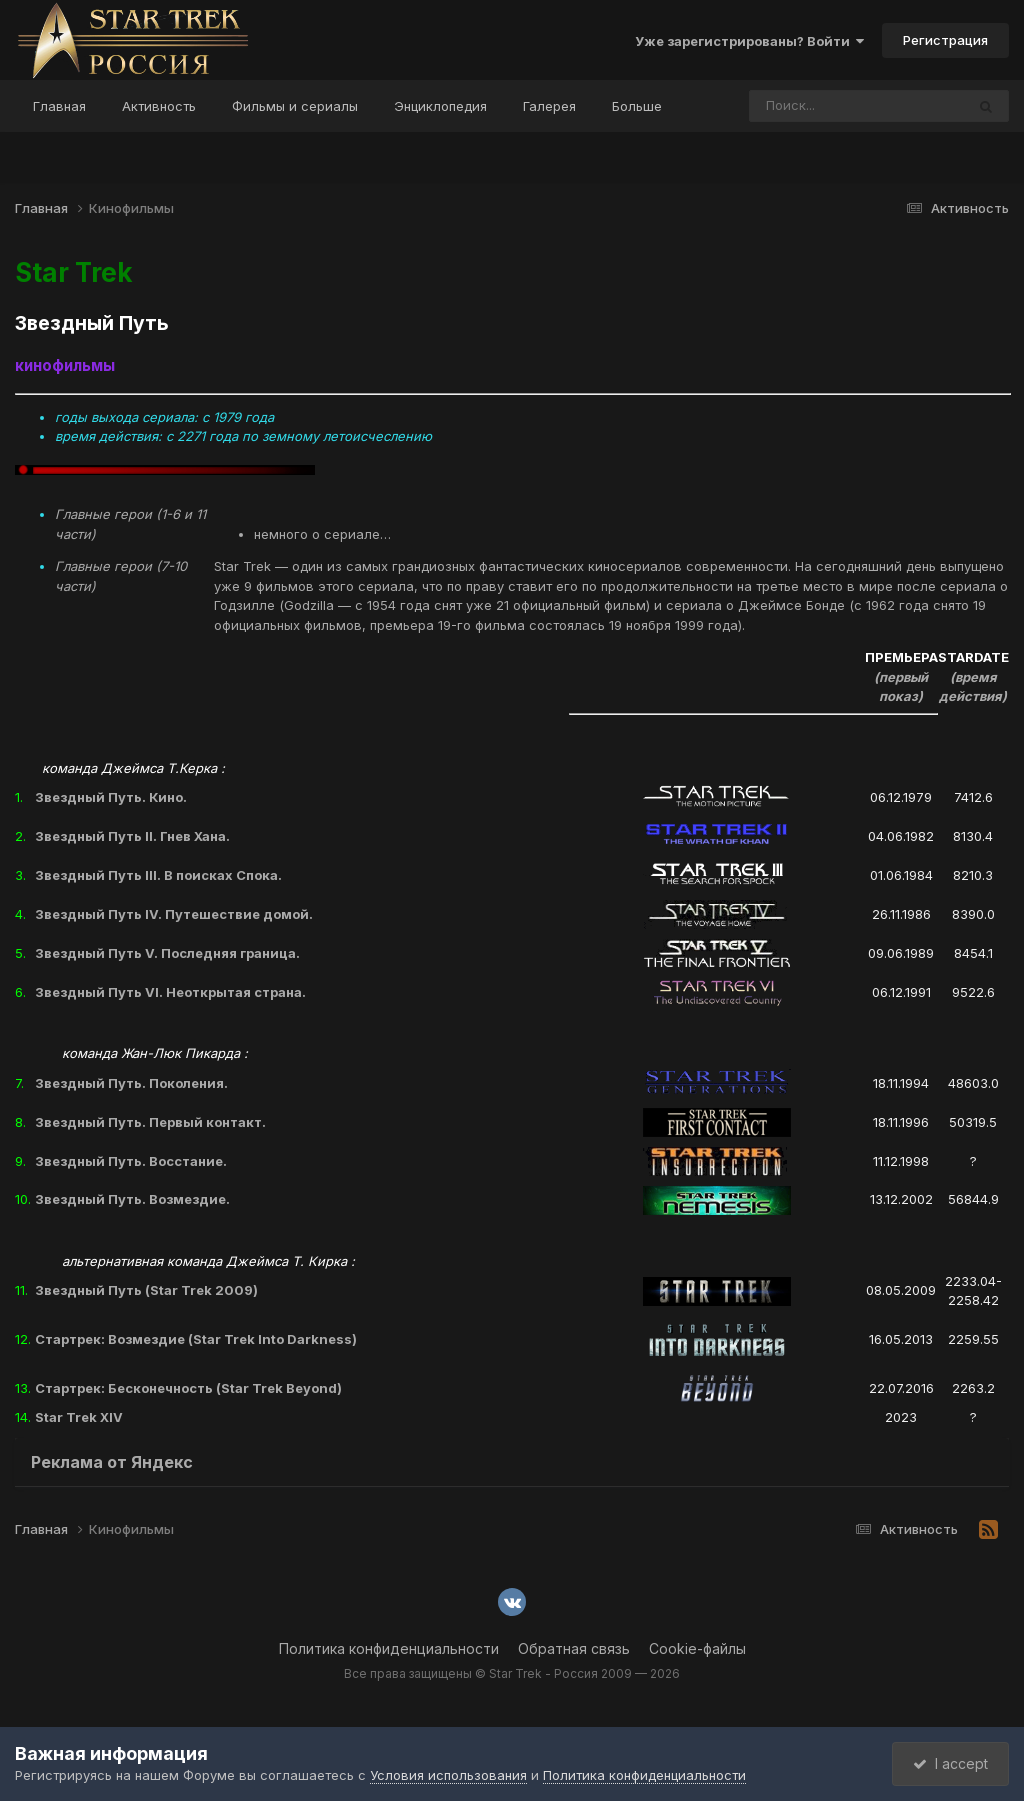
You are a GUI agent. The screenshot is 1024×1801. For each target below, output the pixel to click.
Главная (59, 106)
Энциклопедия (440, 106)
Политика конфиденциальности (389, 1648)
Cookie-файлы (697, 1648)
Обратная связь (574, 1648)
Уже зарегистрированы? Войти (749, 41)
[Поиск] (819, 106)
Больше (637, 106)
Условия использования (448, 1775)
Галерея (549, 106)
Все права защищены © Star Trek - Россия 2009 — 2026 (512, 1673)
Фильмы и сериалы (295, 106)
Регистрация (945, 40)
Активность (159, 106)
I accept (950, 1763)
